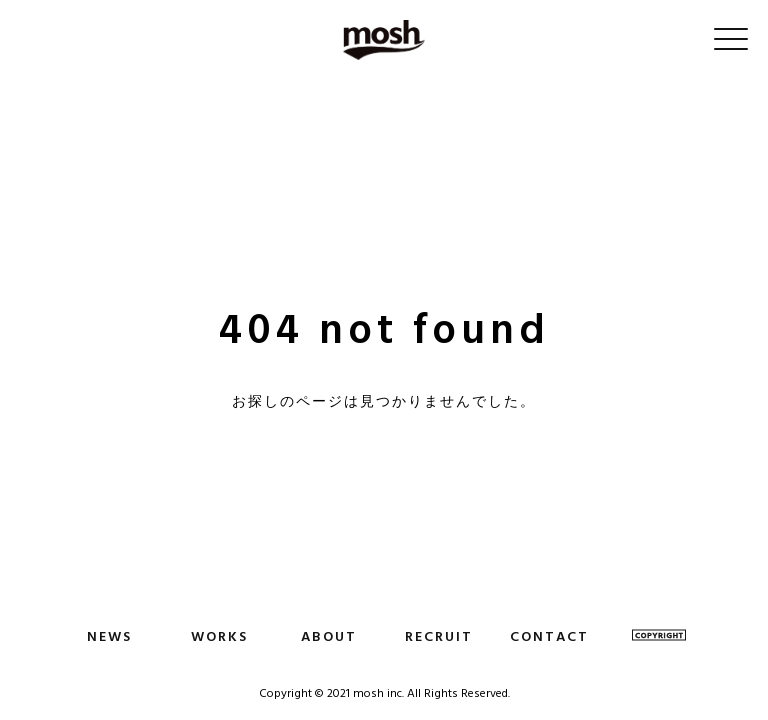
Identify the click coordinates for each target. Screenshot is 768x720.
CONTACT (549, 637)
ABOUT (329, 637)
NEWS (109, 637)
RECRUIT (439, 637)
